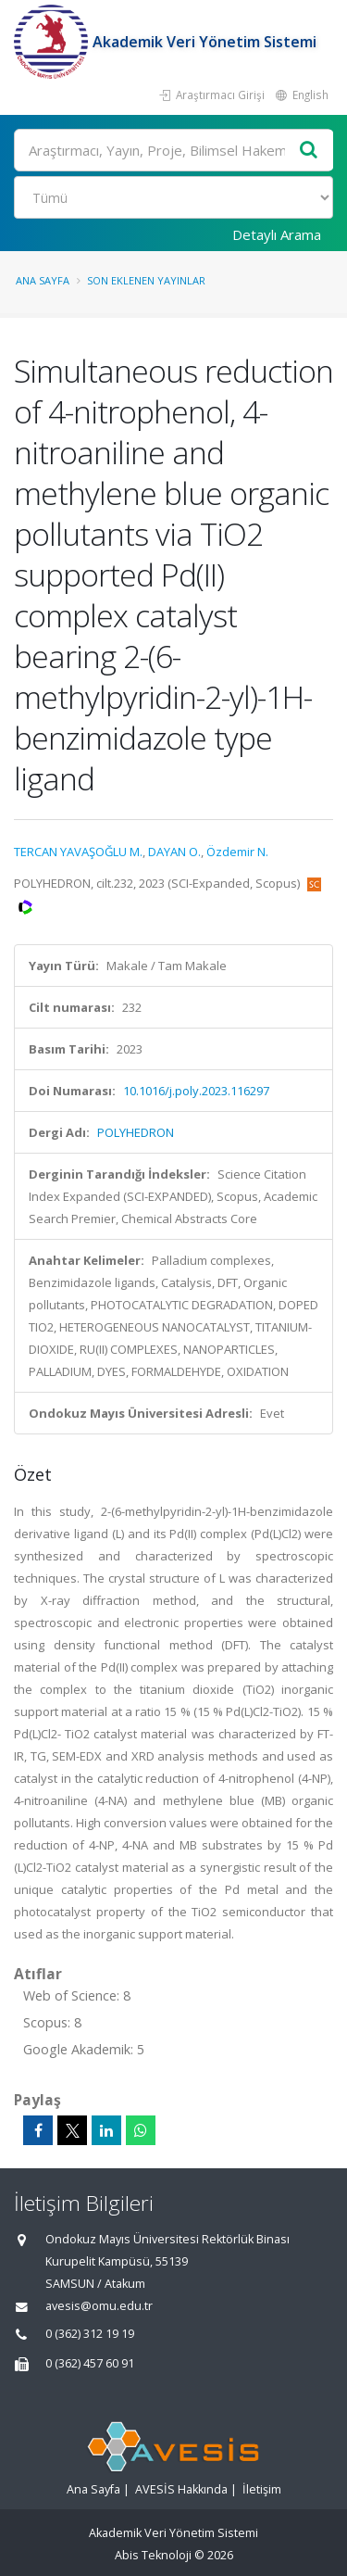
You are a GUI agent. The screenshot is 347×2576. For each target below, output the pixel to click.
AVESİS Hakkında (181, 2489)
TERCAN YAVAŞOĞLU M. (78, 851)
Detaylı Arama (276, 234)
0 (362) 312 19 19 (89, 2334)
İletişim (261, 2489)
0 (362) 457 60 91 (89, 2363)
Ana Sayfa (42, 280)
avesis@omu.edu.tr (99, 2306)
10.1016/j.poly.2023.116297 (196, 1090)
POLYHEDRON (135, 1132)
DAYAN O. (174, 851)
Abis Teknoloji (153, 2555)
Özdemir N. (237, 851)
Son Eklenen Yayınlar (146, 280)
